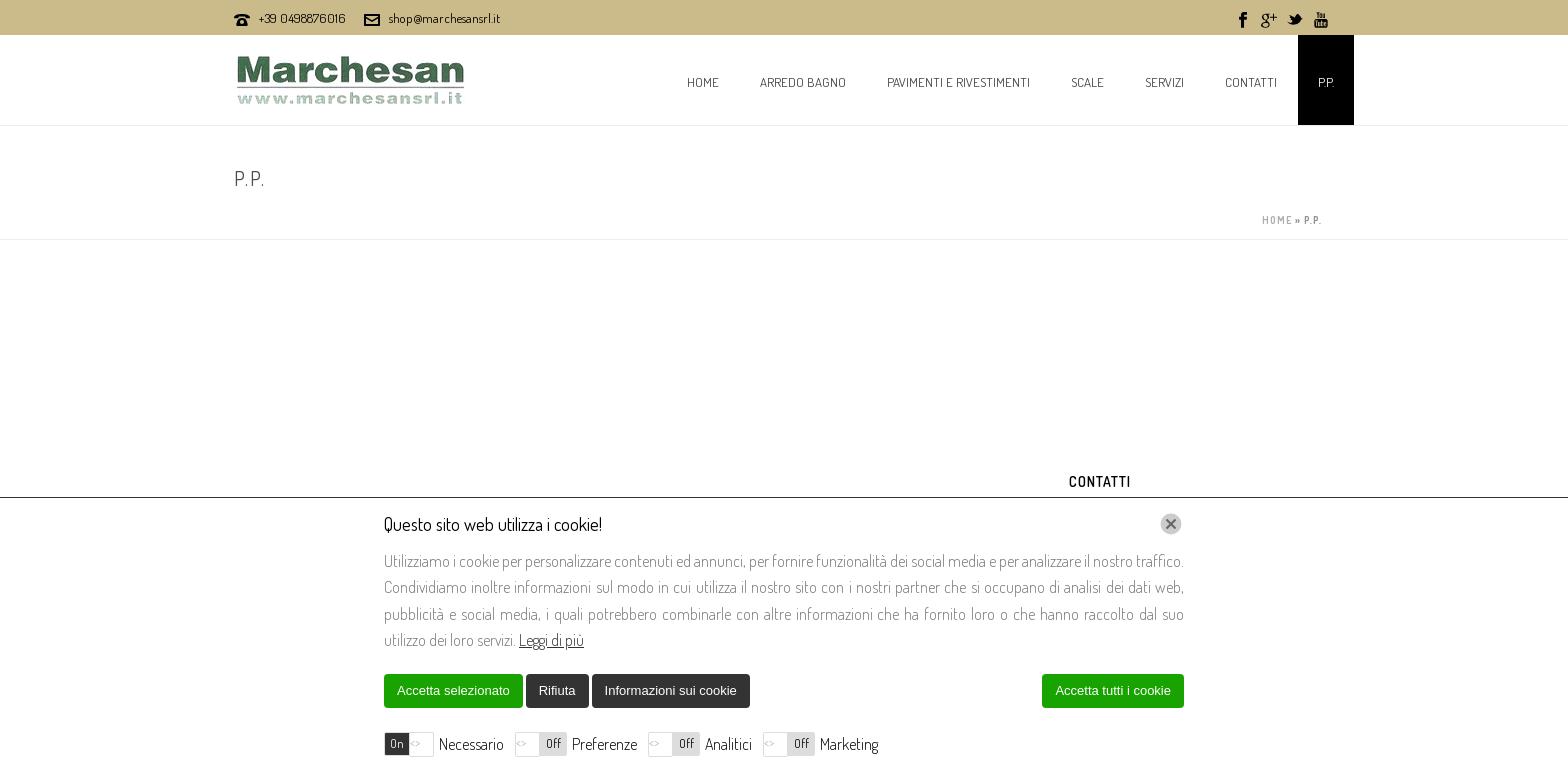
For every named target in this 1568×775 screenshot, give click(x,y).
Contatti (1251, 82)
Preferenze (604, 744)
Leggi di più (551, 640)
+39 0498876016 (302, 18)
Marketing (849, 744)
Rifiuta (557, 690)
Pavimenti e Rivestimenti (958, 82)
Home (703, 82)
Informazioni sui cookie (671, 690)
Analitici (728, 744)
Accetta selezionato (453, 690)
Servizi (1164, 82)
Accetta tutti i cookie (1113, 690)
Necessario (471, 744)
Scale (1087, 82)
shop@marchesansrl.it (444, 18)
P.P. (1326, 82)
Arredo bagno (803, 82)
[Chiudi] (1171, 524)
